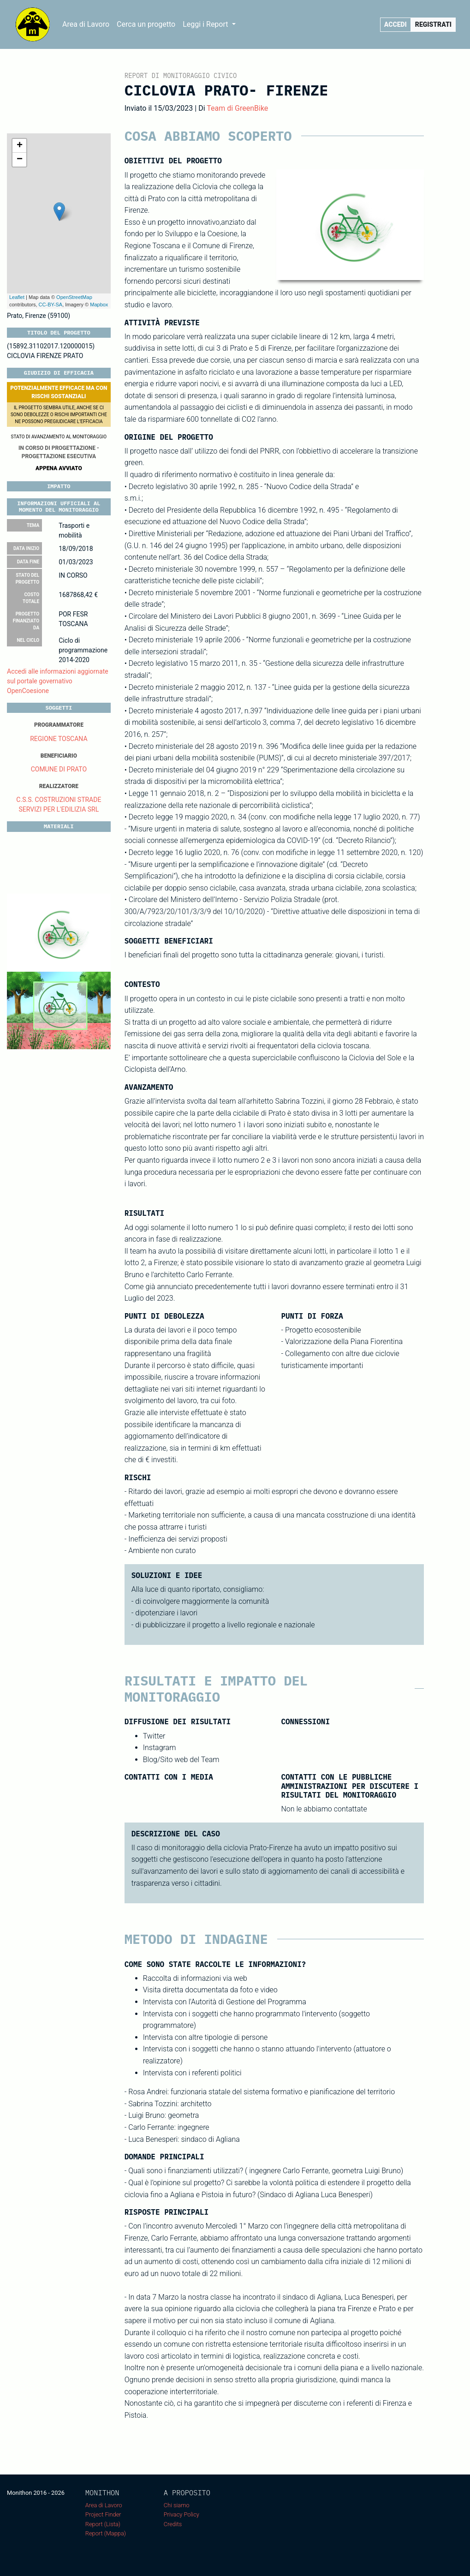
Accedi (395, 24)
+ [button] (20, 146)
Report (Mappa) (105, 2533)
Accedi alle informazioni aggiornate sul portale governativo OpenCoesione (57, 681)
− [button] (20, 160)
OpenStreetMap (74, 297)
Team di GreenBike (237, 108)
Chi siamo (177, 2505)
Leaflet (16, 297)
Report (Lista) (102, 2524)
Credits (173, 2524)
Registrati (433, 24)
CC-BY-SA (51, 304)
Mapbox (99, 304)
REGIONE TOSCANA (58, 738)
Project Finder (103, 2514)
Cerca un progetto (146, 24)
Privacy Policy (181, 2514)
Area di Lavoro (85, 24)
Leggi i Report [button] (206, 24)
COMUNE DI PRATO (59, 769)
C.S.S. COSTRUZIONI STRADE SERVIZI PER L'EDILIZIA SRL (58, 804)
